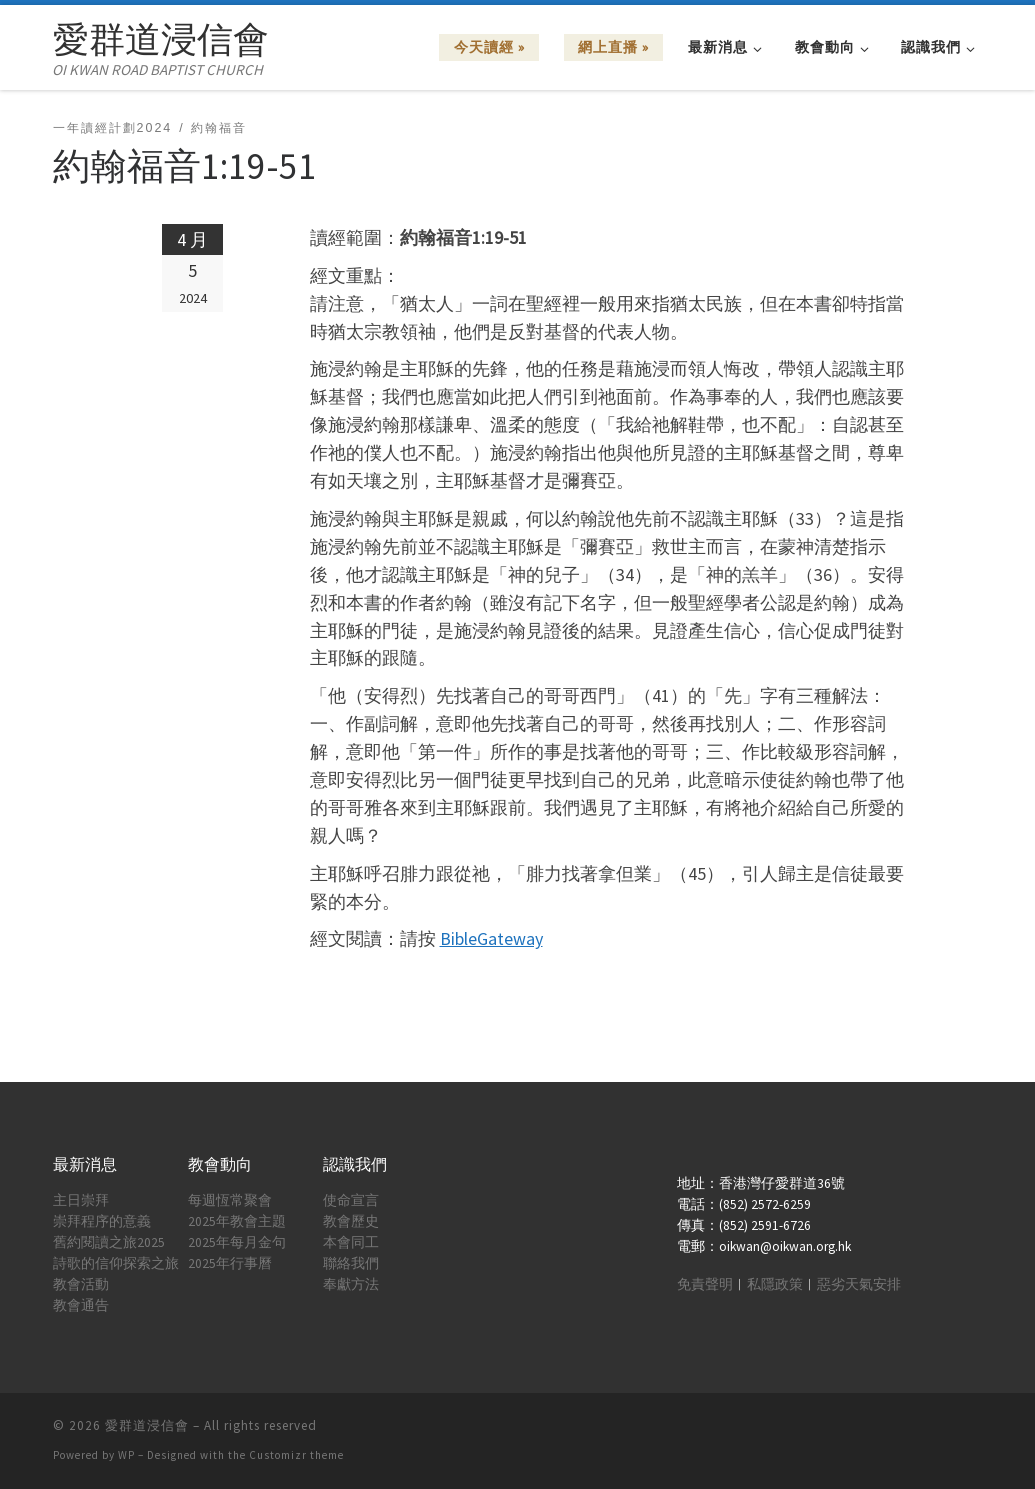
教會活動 (81, 1284)
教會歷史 (351, 1221)
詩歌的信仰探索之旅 (116, 1263)
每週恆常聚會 (230, 1200)
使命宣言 (351, 1200)
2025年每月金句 (237, 1242)
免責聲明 (705, 1284)
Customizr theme (296, 1455)
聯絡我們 (351, 1263)
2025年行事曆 (230, 1263)
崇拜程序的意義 (102, 1221)
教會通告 (81, 1305)
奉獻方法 (351, 1284)
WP (126, 1455)
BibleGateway (491, 938)
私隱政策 (775, 1284)
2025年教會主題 (237, 1221)
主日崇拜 (81, 1200)
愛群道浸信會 (147, 1425)
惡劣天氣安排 (859, 1284)
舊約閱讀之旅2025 (109, 1242)
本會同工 (351, 1242)
